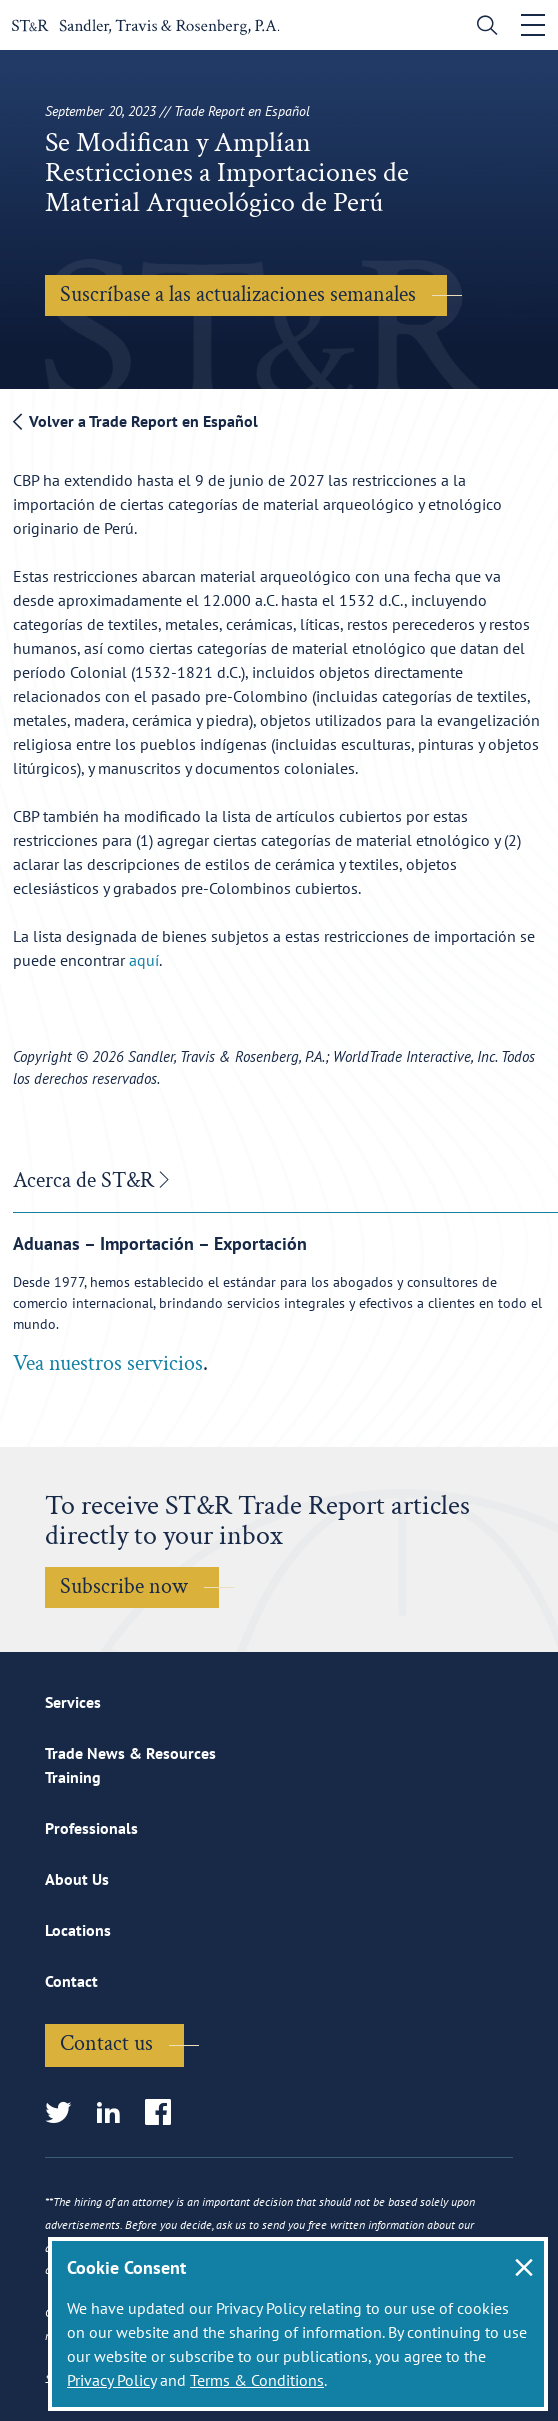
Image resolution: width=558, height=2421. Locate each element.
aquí (144, 960)
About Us (77, 1879)
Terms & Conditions (257, 2380)
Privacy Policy (111, 2380)
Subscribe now (124, 1586)
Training (73, 1777)
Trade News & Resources (130, 1753)
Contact (71, 1981)
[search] (482, 27)
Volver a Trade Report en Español (135, 421)
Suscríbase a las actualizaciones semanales (238, 294)
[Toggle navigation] (533, 25)
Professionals (91, 1828)
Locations (78, 1930)
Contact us (106, 2043)
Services (73, 1702)
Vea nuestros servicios (108, 1363)
